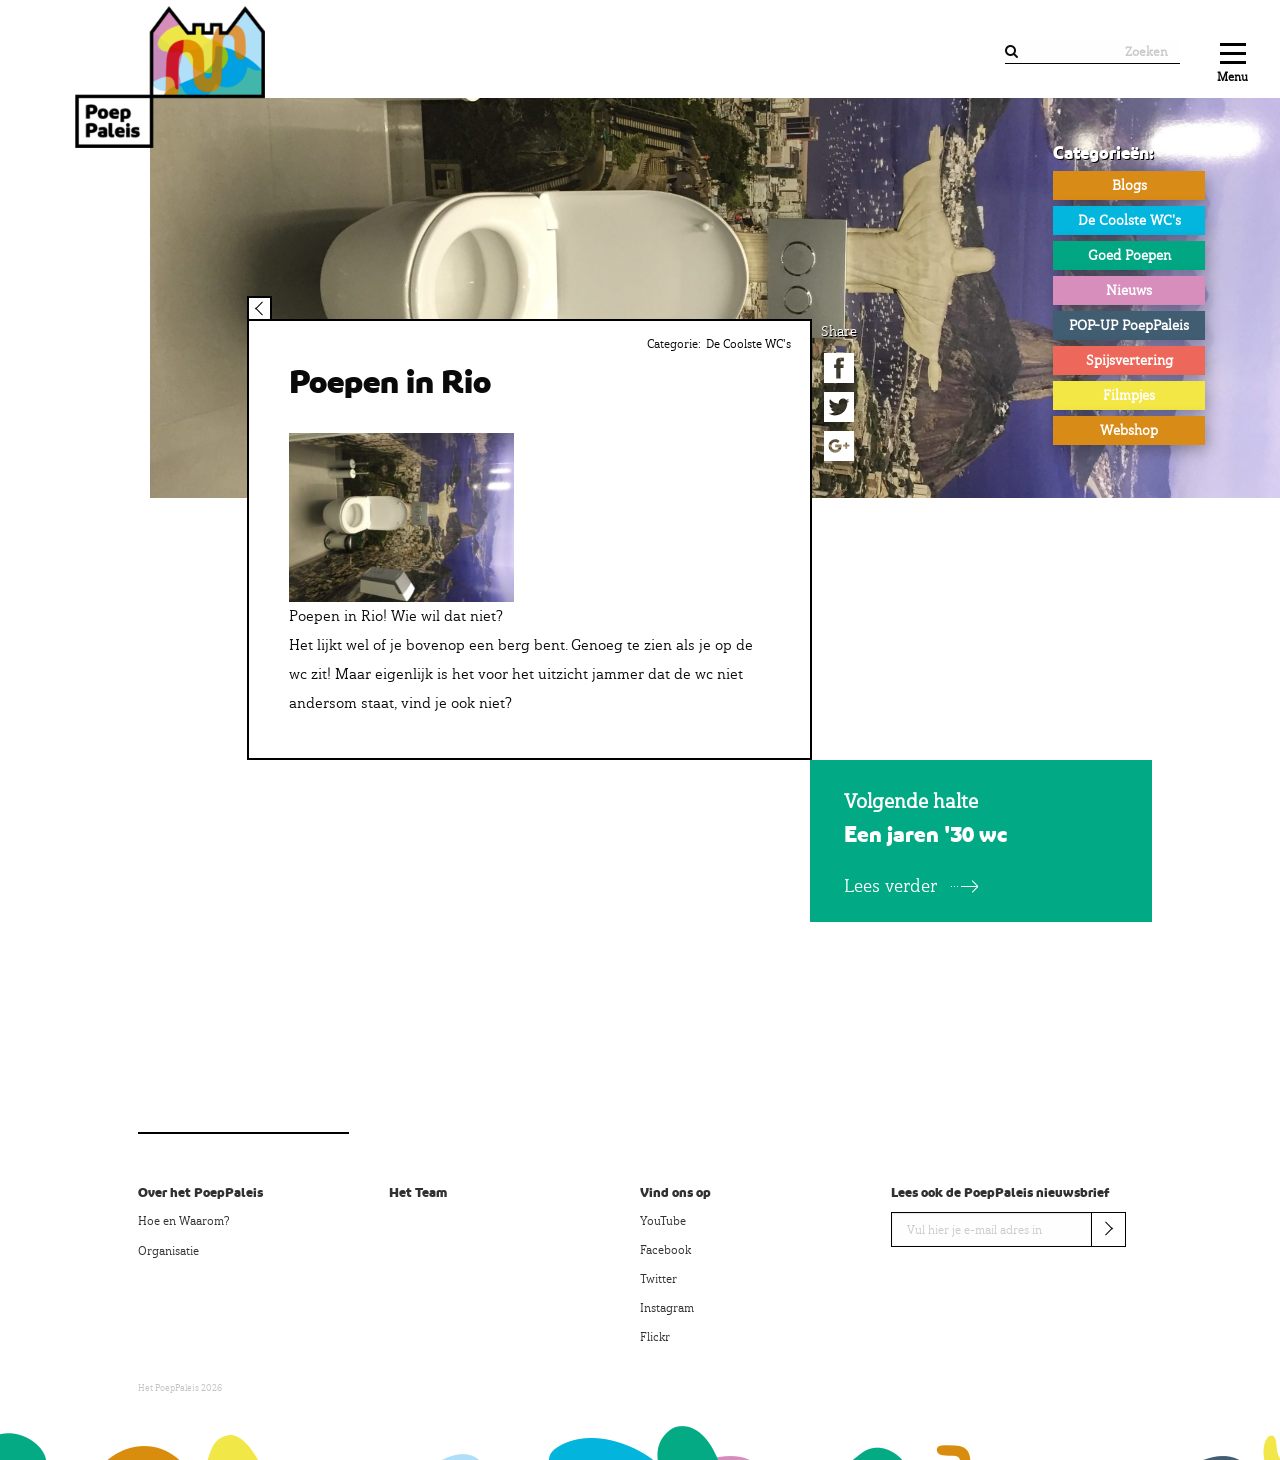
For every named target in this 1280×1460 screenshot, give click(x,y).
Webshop (1129, 430)
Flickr (655, 1337)
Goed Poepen (1129, 255)
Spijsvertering (1129, 360)
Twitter (658, 1279)
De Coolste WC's (1129, 220)
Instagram (667, 1308)
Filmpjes (1129, 395)
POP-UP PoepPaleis (1129, 325)
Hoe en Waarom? (183, 1221)
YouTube (663, 1221)
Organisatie (168, 1251)
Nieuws (1129, 290)
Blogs (1129, 185)
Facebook (665, 1250)
